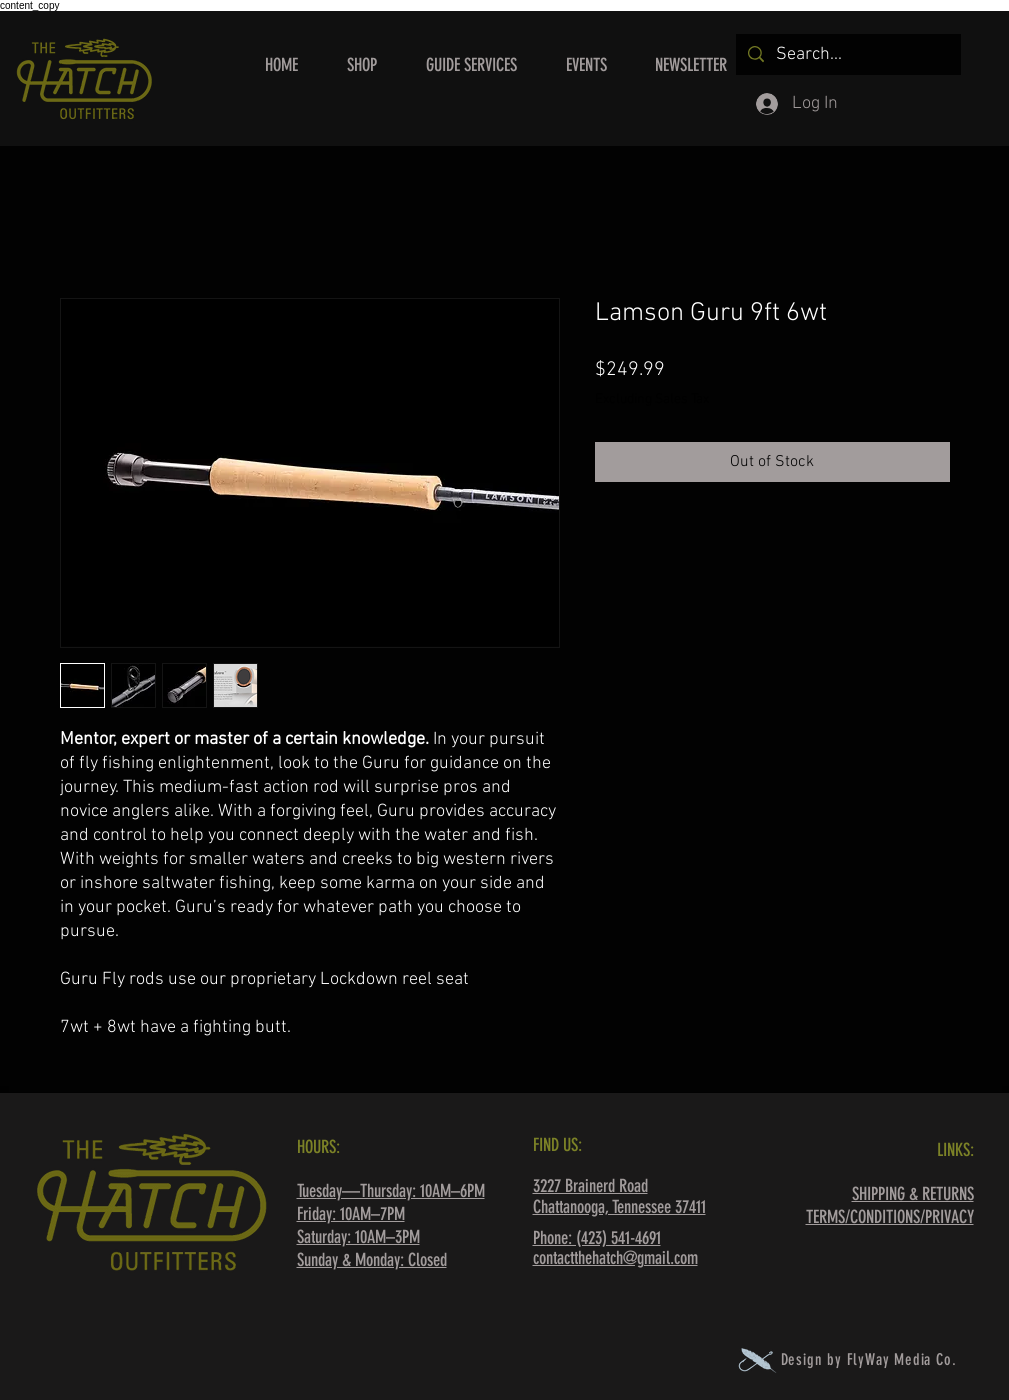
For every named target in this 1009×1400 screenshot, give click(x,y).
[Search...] (847, 54)
